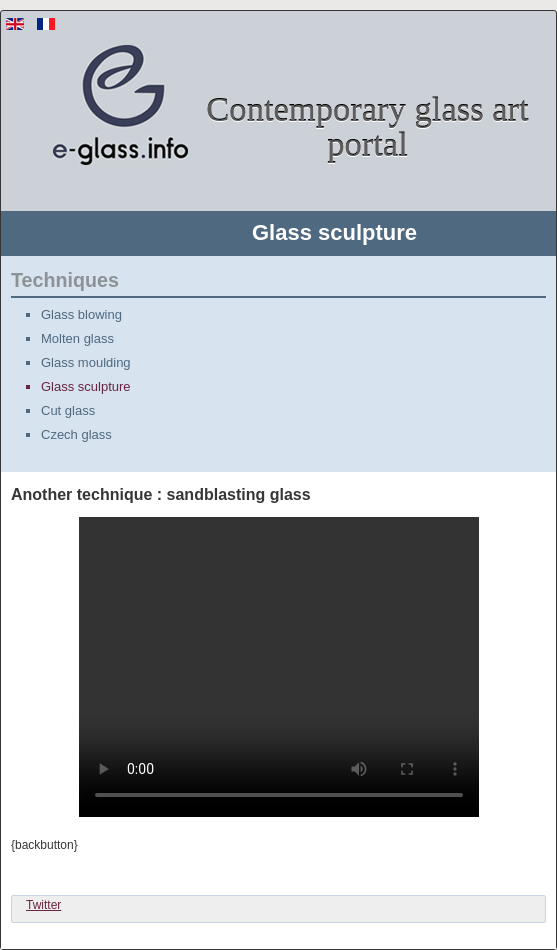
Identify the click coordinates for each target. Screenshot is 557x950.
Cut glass (68, 410)
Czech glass (76, 434)
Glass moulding (86, 362)
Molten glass (77, 338)
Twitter (43, 905)
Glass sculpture (86, 386)
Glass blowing (81, 314)
